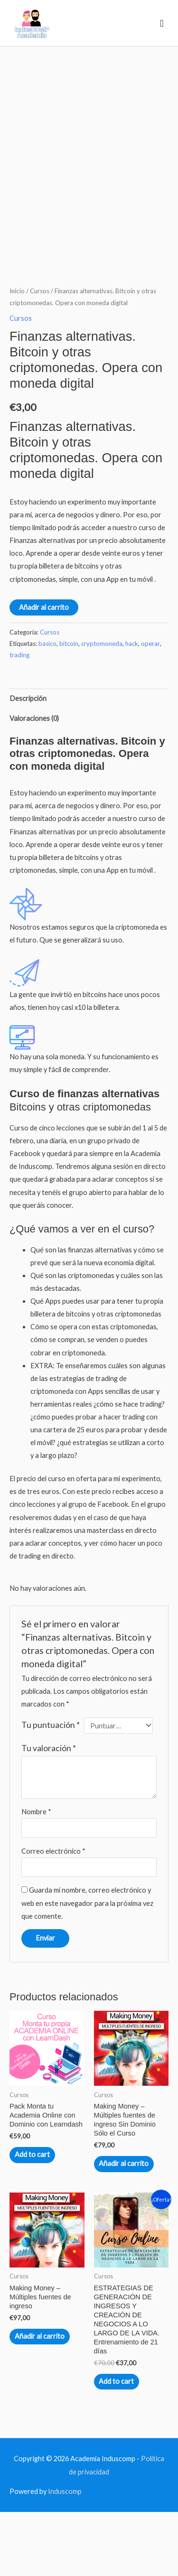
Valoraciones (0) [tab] (34, 783)
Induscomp (65, 2556)
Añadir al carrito (44, 672)
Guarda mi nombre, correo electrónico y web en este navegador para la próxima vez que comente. (87, 1967)
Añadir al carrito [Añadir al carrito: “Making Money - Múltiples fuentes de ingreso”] (40, 2401)
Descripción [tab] (28, 763)
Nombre (36, 1876)
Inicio (17, 355)
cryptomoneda (101, 708)
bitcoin (68, 708)
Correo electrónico (53, 1916)
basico (47, 708)
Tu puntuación (50, 1789)
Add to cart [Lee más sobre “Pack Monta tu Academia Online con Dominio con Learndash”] (32, 2219)
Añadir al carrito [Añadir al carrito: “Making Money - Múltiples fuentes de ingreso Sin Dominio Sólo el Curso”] (124, 2228)
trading (19, 719)
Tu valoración (48, 1813)
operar (150, 708)
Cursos (39, 355)
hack (131, 708)
